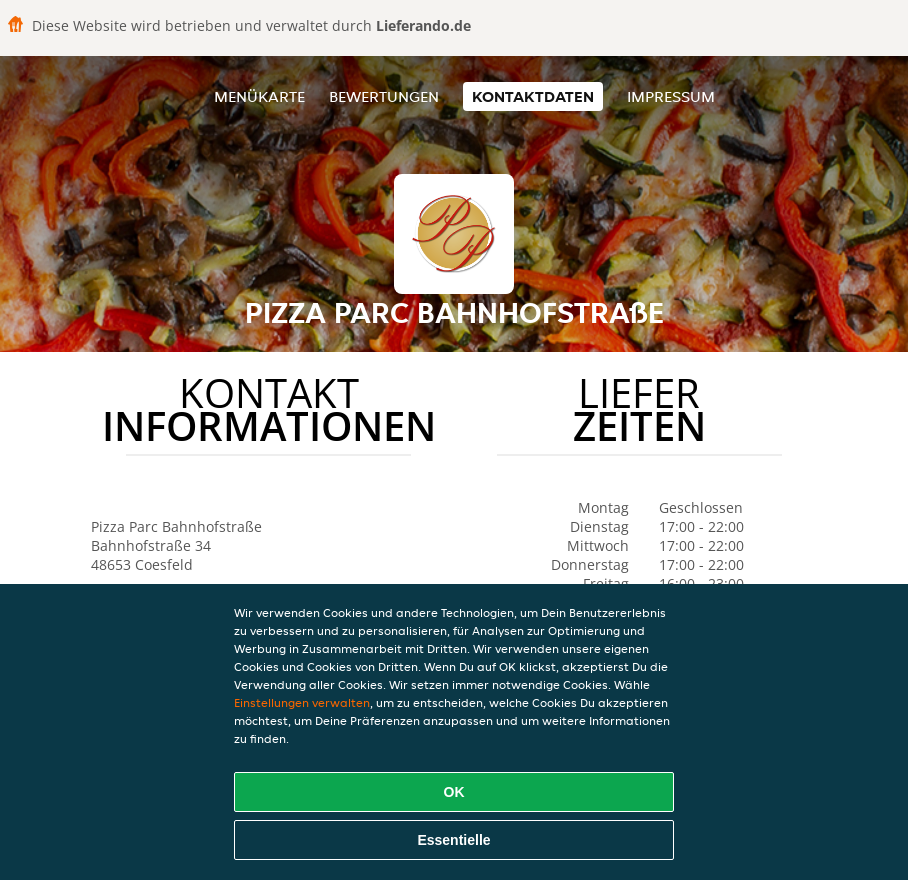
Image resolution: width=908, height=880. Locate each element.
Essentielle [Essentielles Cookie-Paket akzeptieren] (453, 840)
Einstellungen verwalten (302, 702)
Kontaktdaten (533, 96)
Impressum (671, 96)
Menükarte (259, 96)
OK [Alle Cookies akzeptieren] (454, 792)
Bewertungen (384, 96)
